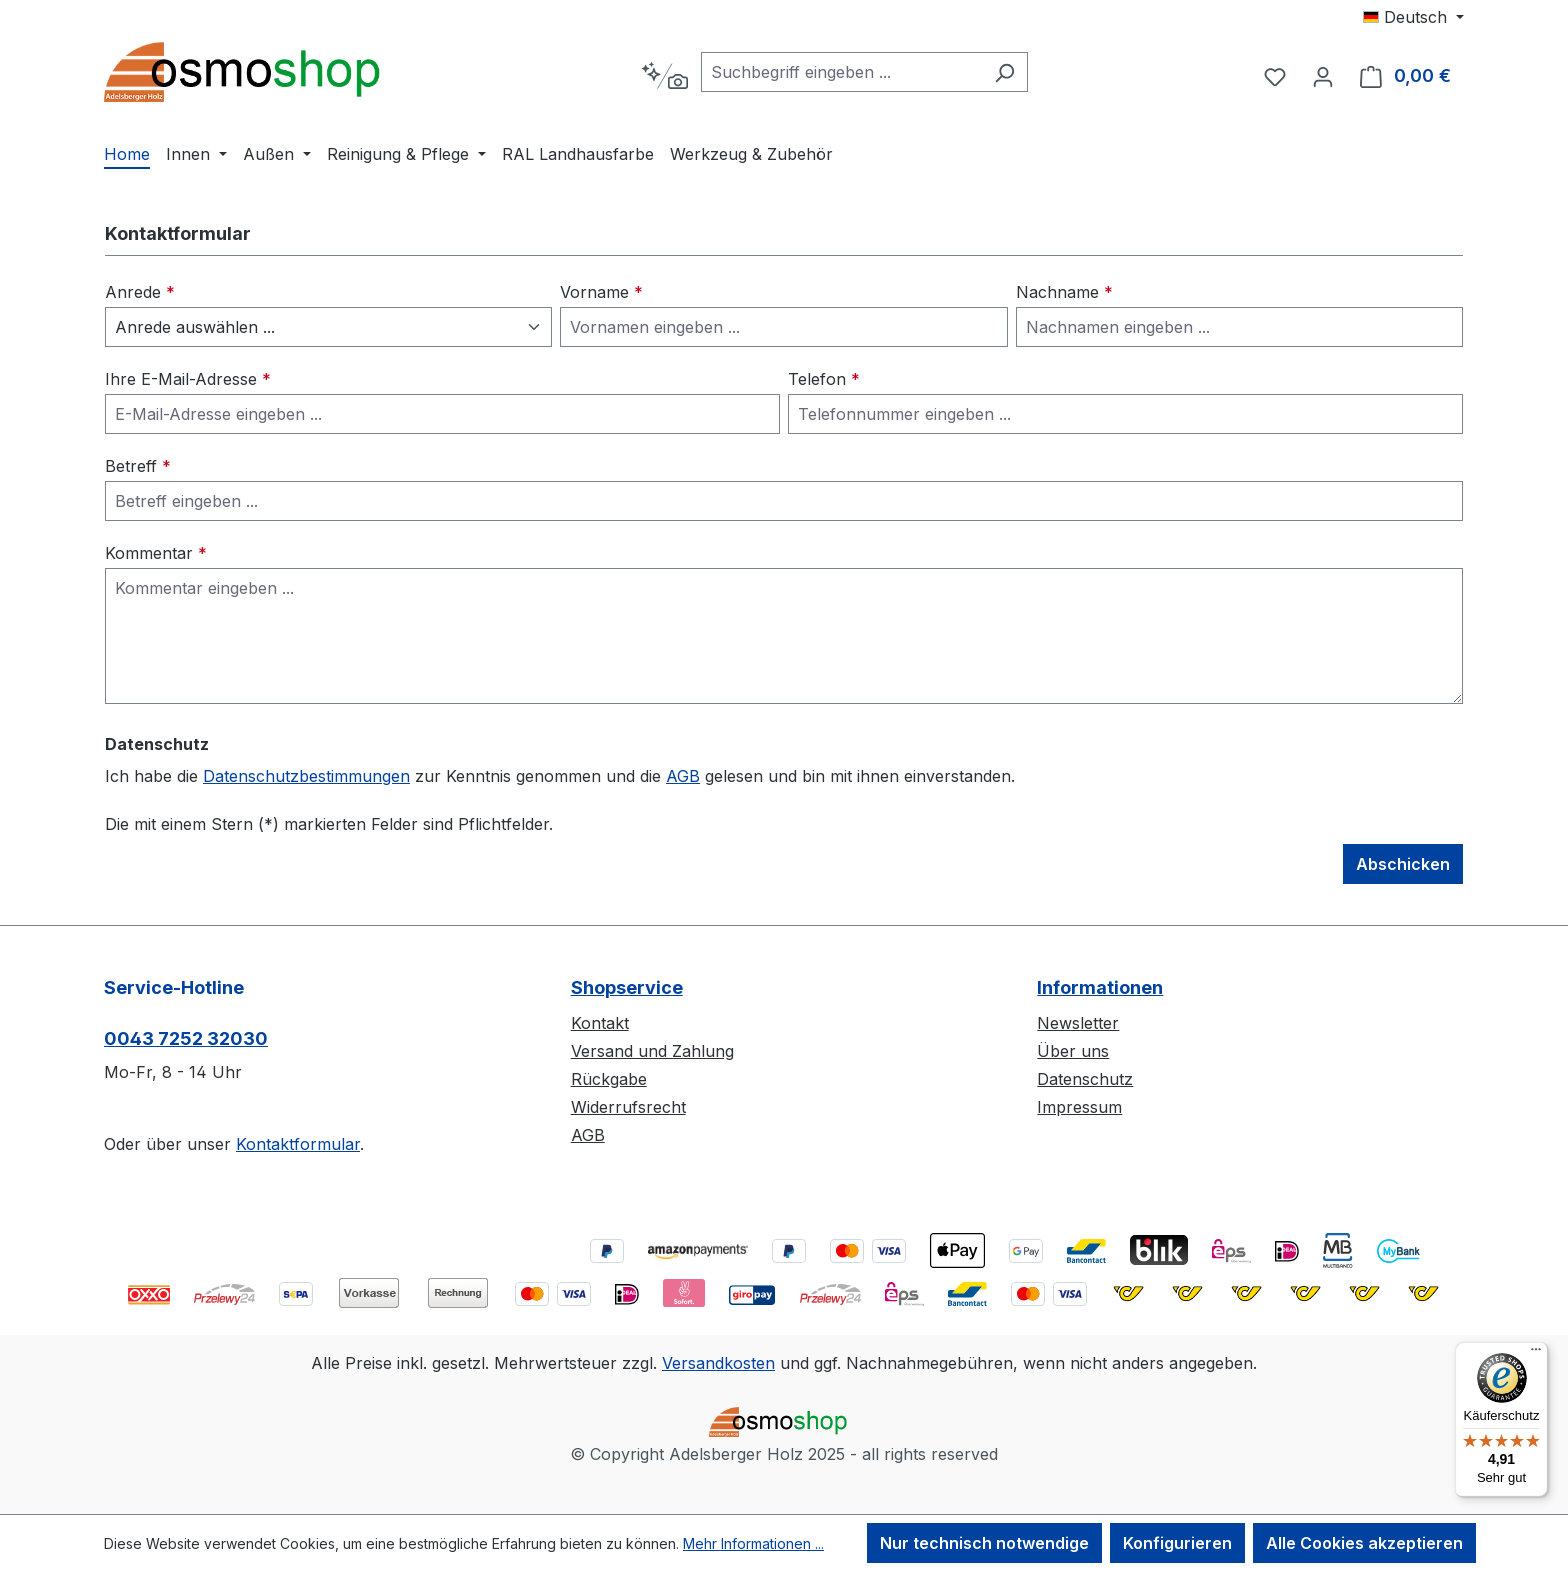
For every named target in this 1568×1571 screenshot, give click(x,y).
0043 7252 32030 (186, 1038)
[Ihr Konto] (1323, 76)
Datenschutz (1085, 1079)
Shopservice (627, 987)
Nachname (1064, 292)
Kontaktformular (298, 1144)
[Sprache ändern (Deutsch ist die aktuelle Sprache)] (1413, 17)
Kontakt (600, 1023)
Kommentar (156, 553)
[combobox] (841, 72)
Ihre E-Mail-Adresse (188, 379)
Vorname (601, 292)
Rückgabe (609, 1079)
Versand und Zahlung (652, 1051)
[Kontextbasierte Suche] (664, 76)
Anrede (140, 292)
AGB (683, 776)
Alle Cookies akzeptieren (1364, 1543)
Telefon (824, 379)
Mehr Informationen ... (753, 1543)
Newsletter (1078, 1023)
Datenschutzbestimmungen (306, 776)
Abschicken (1403, 864)
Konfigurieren (1177, 1543)
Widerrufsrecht (628, 1107)
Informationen (1100, 987)
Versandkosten (718, 1363)
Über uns (1073, 1051)
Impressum (1079, 1107)
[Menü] (1536, 1354)
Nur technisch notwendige (984, 1543)
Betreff (138, 466)
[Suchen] (1004, 72)
